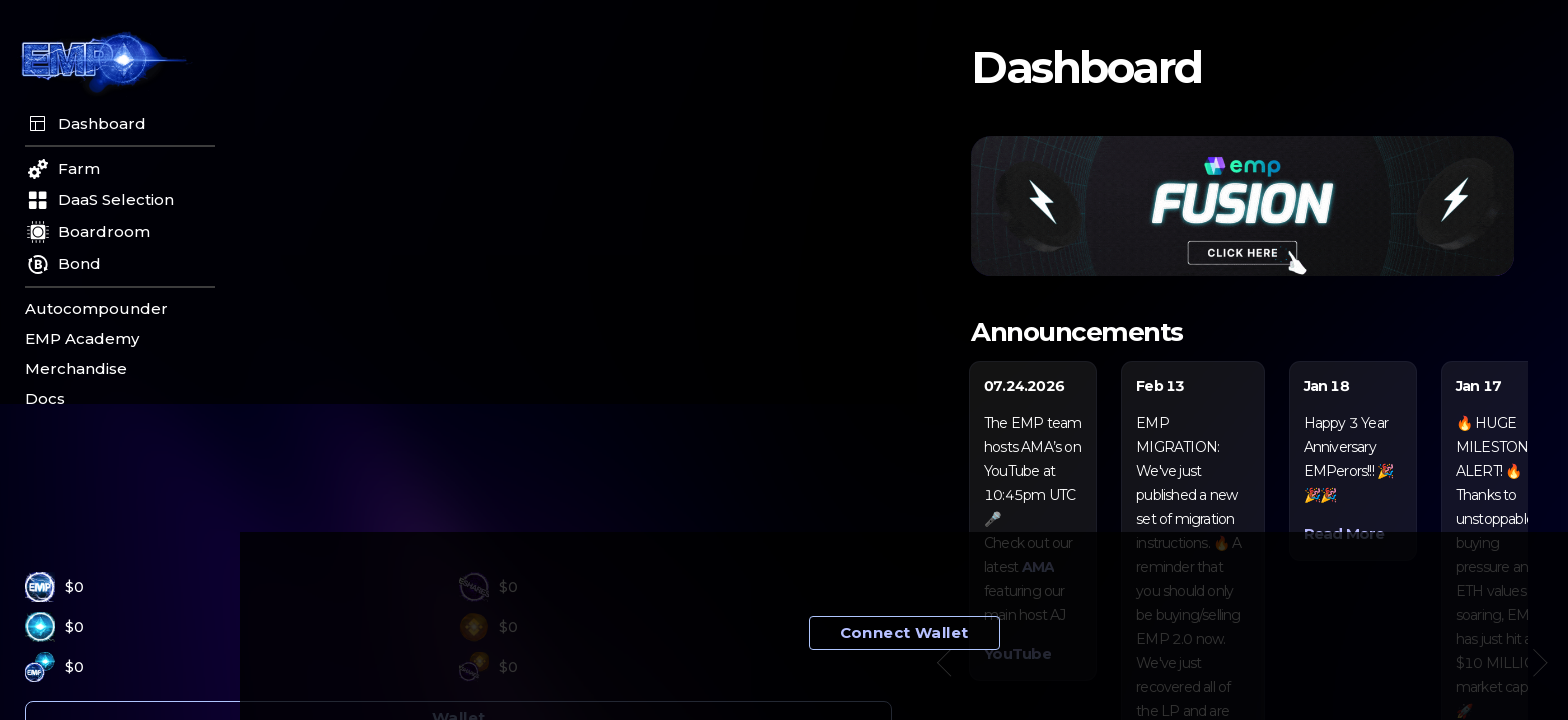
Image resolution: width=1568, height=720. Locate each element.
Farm (62, 169)
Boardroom (87, 232)
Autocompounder (96, 309)
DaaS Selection (99, 200)
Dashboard (85, 124)
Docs (45, 399)
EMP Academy (82, 339)
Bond (63, 264)
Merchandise (76, 369)
